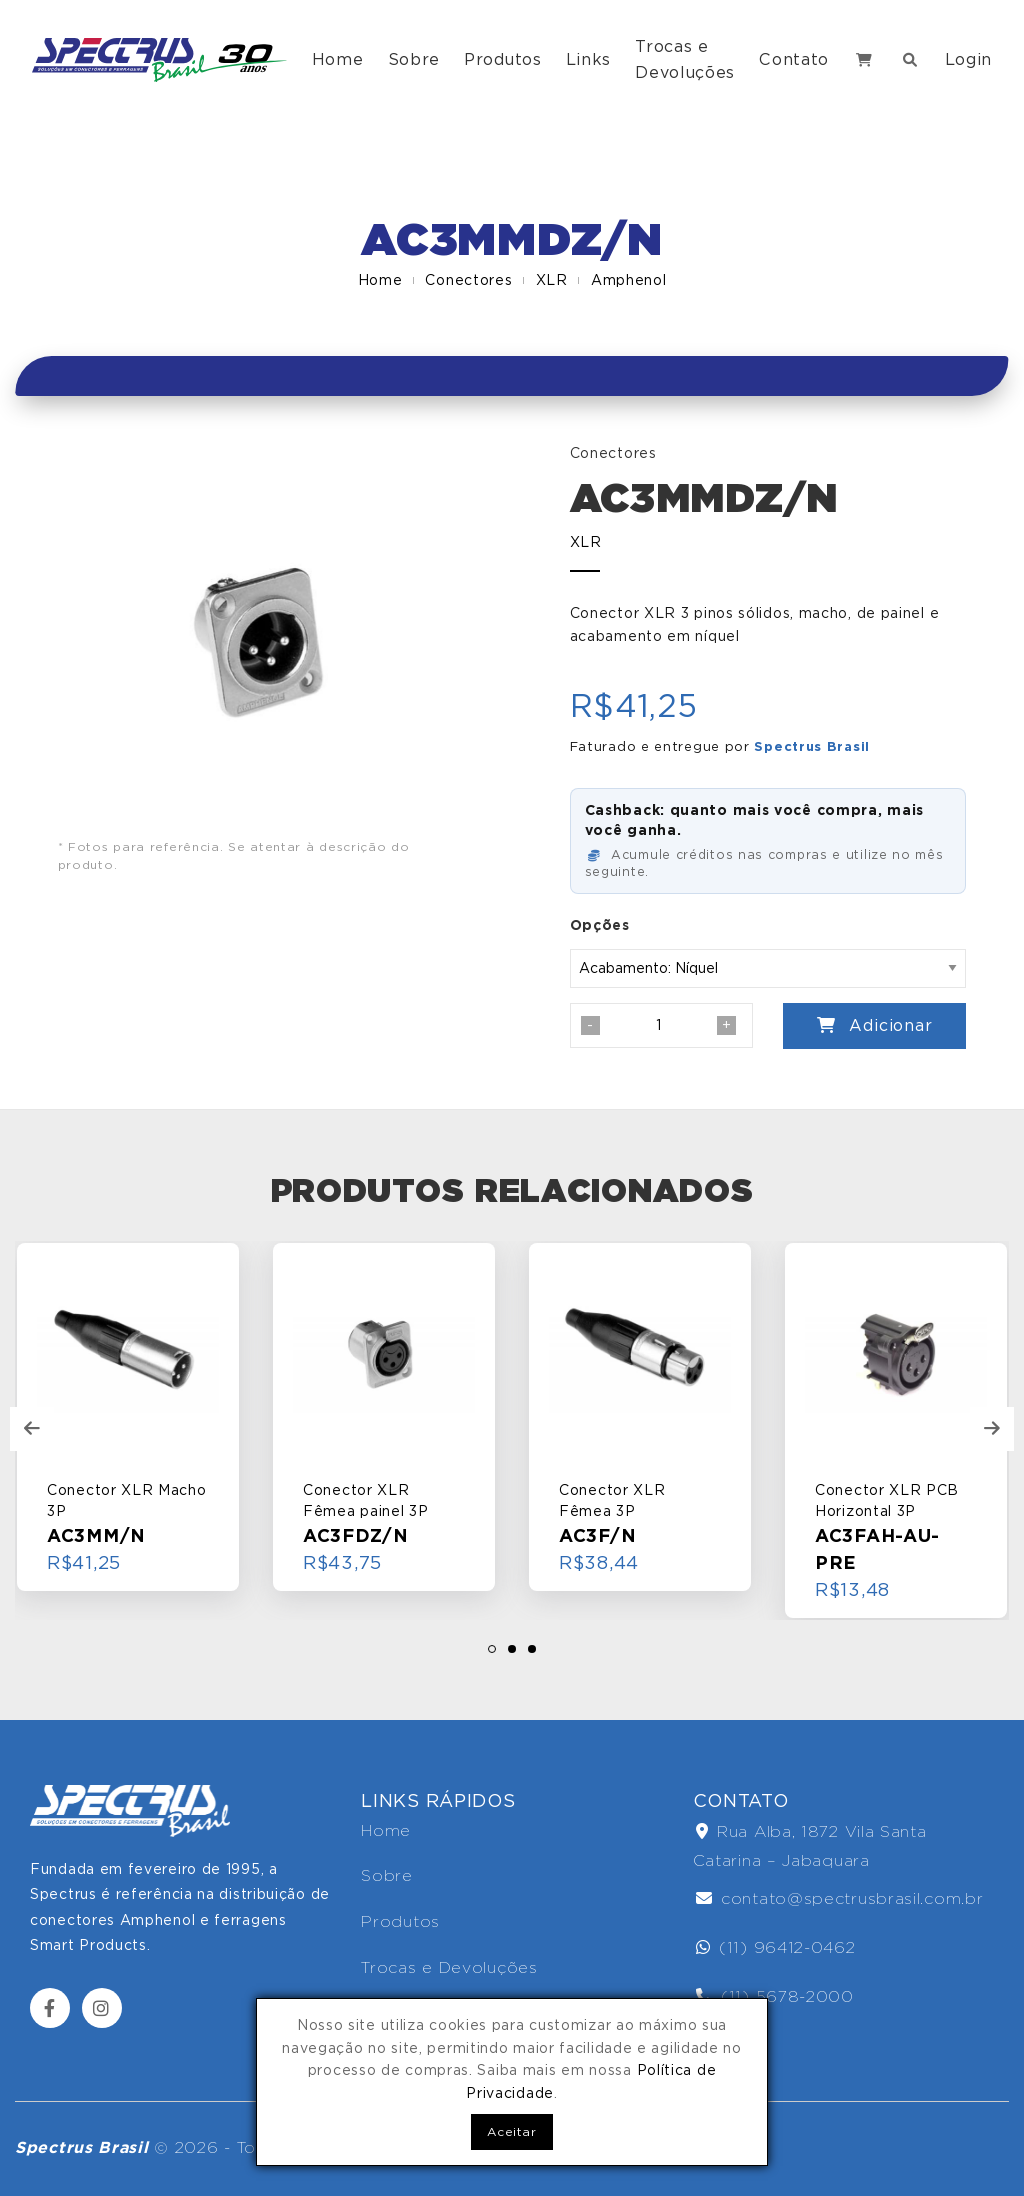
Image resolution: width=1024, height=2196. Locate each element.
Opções (600, 925)
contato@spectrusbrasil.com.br (840, 1898)
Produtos (503, 59)
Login (969, 59)
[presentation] (32, 1429)
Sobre (414, 59)
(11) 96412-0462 (776, 1947)
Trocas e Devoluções (685, 59)
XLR (552, 280)
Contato (794, 59)
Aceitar (511, 2131)
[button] (492, 1649)
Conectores (468, 280)
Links (589, 59)
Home (338, 59)
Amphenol (629, 280)
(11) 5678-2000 (775, 1996)
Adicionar (875, 1025)
